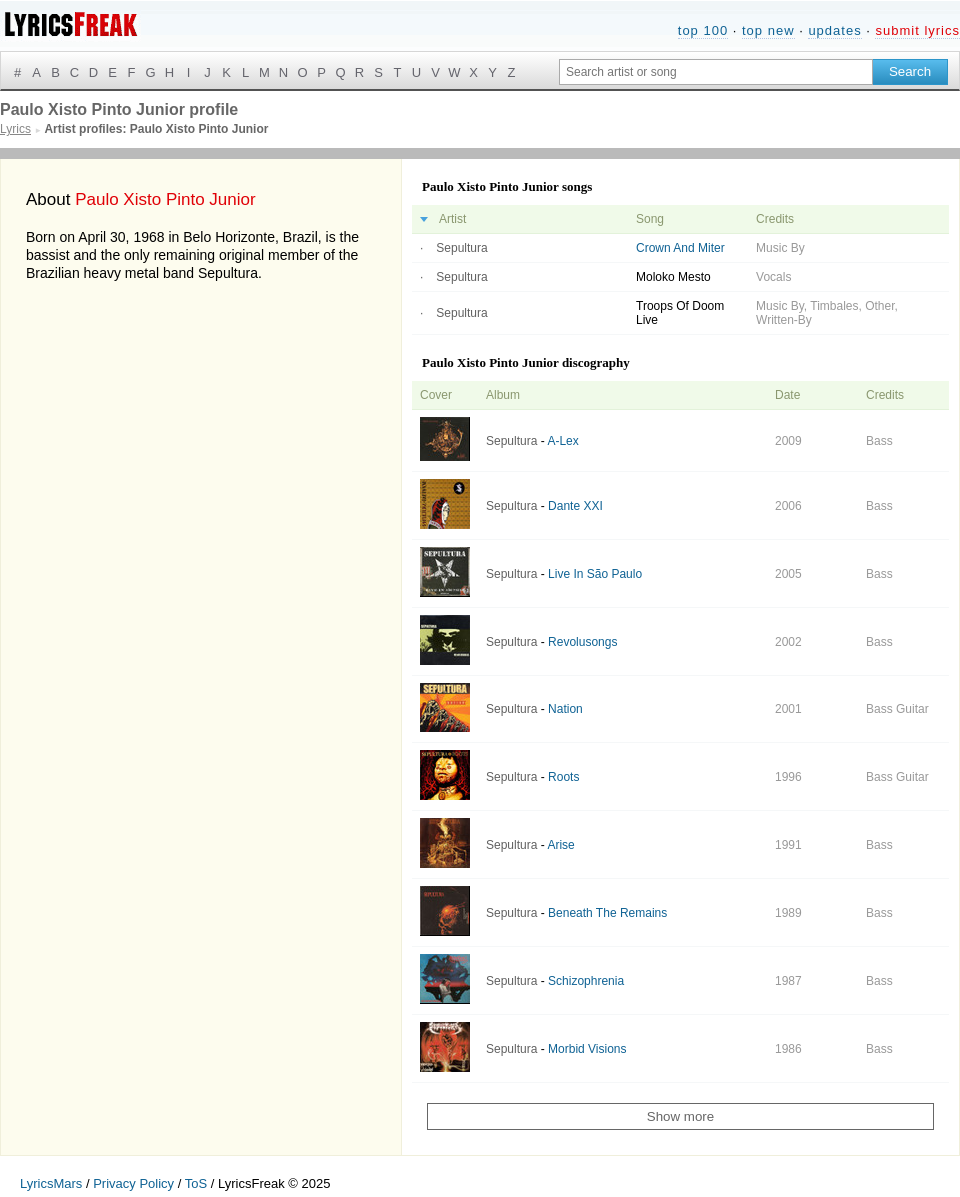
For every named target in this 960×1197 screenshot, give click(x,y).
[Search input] (716, 72)
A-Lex (562, 441)
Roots (563, 777)
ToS (196, 1183)
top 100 (703, 30)
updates (834, 30)
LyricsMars (51, 1183)
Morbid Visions (587, 1049)
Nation (565, 709)
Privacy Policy (133, 1183)
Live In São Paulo (595, 574)
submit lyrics (917, 30)
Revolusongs (582, 642)
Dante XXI (575, 506)
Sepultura (461, 248)
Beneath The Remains (607, 913)
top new (768, 30)
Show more (680, 1116)
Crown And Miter (680, 248)
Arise (560, 845)
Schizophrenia (586, 981)
